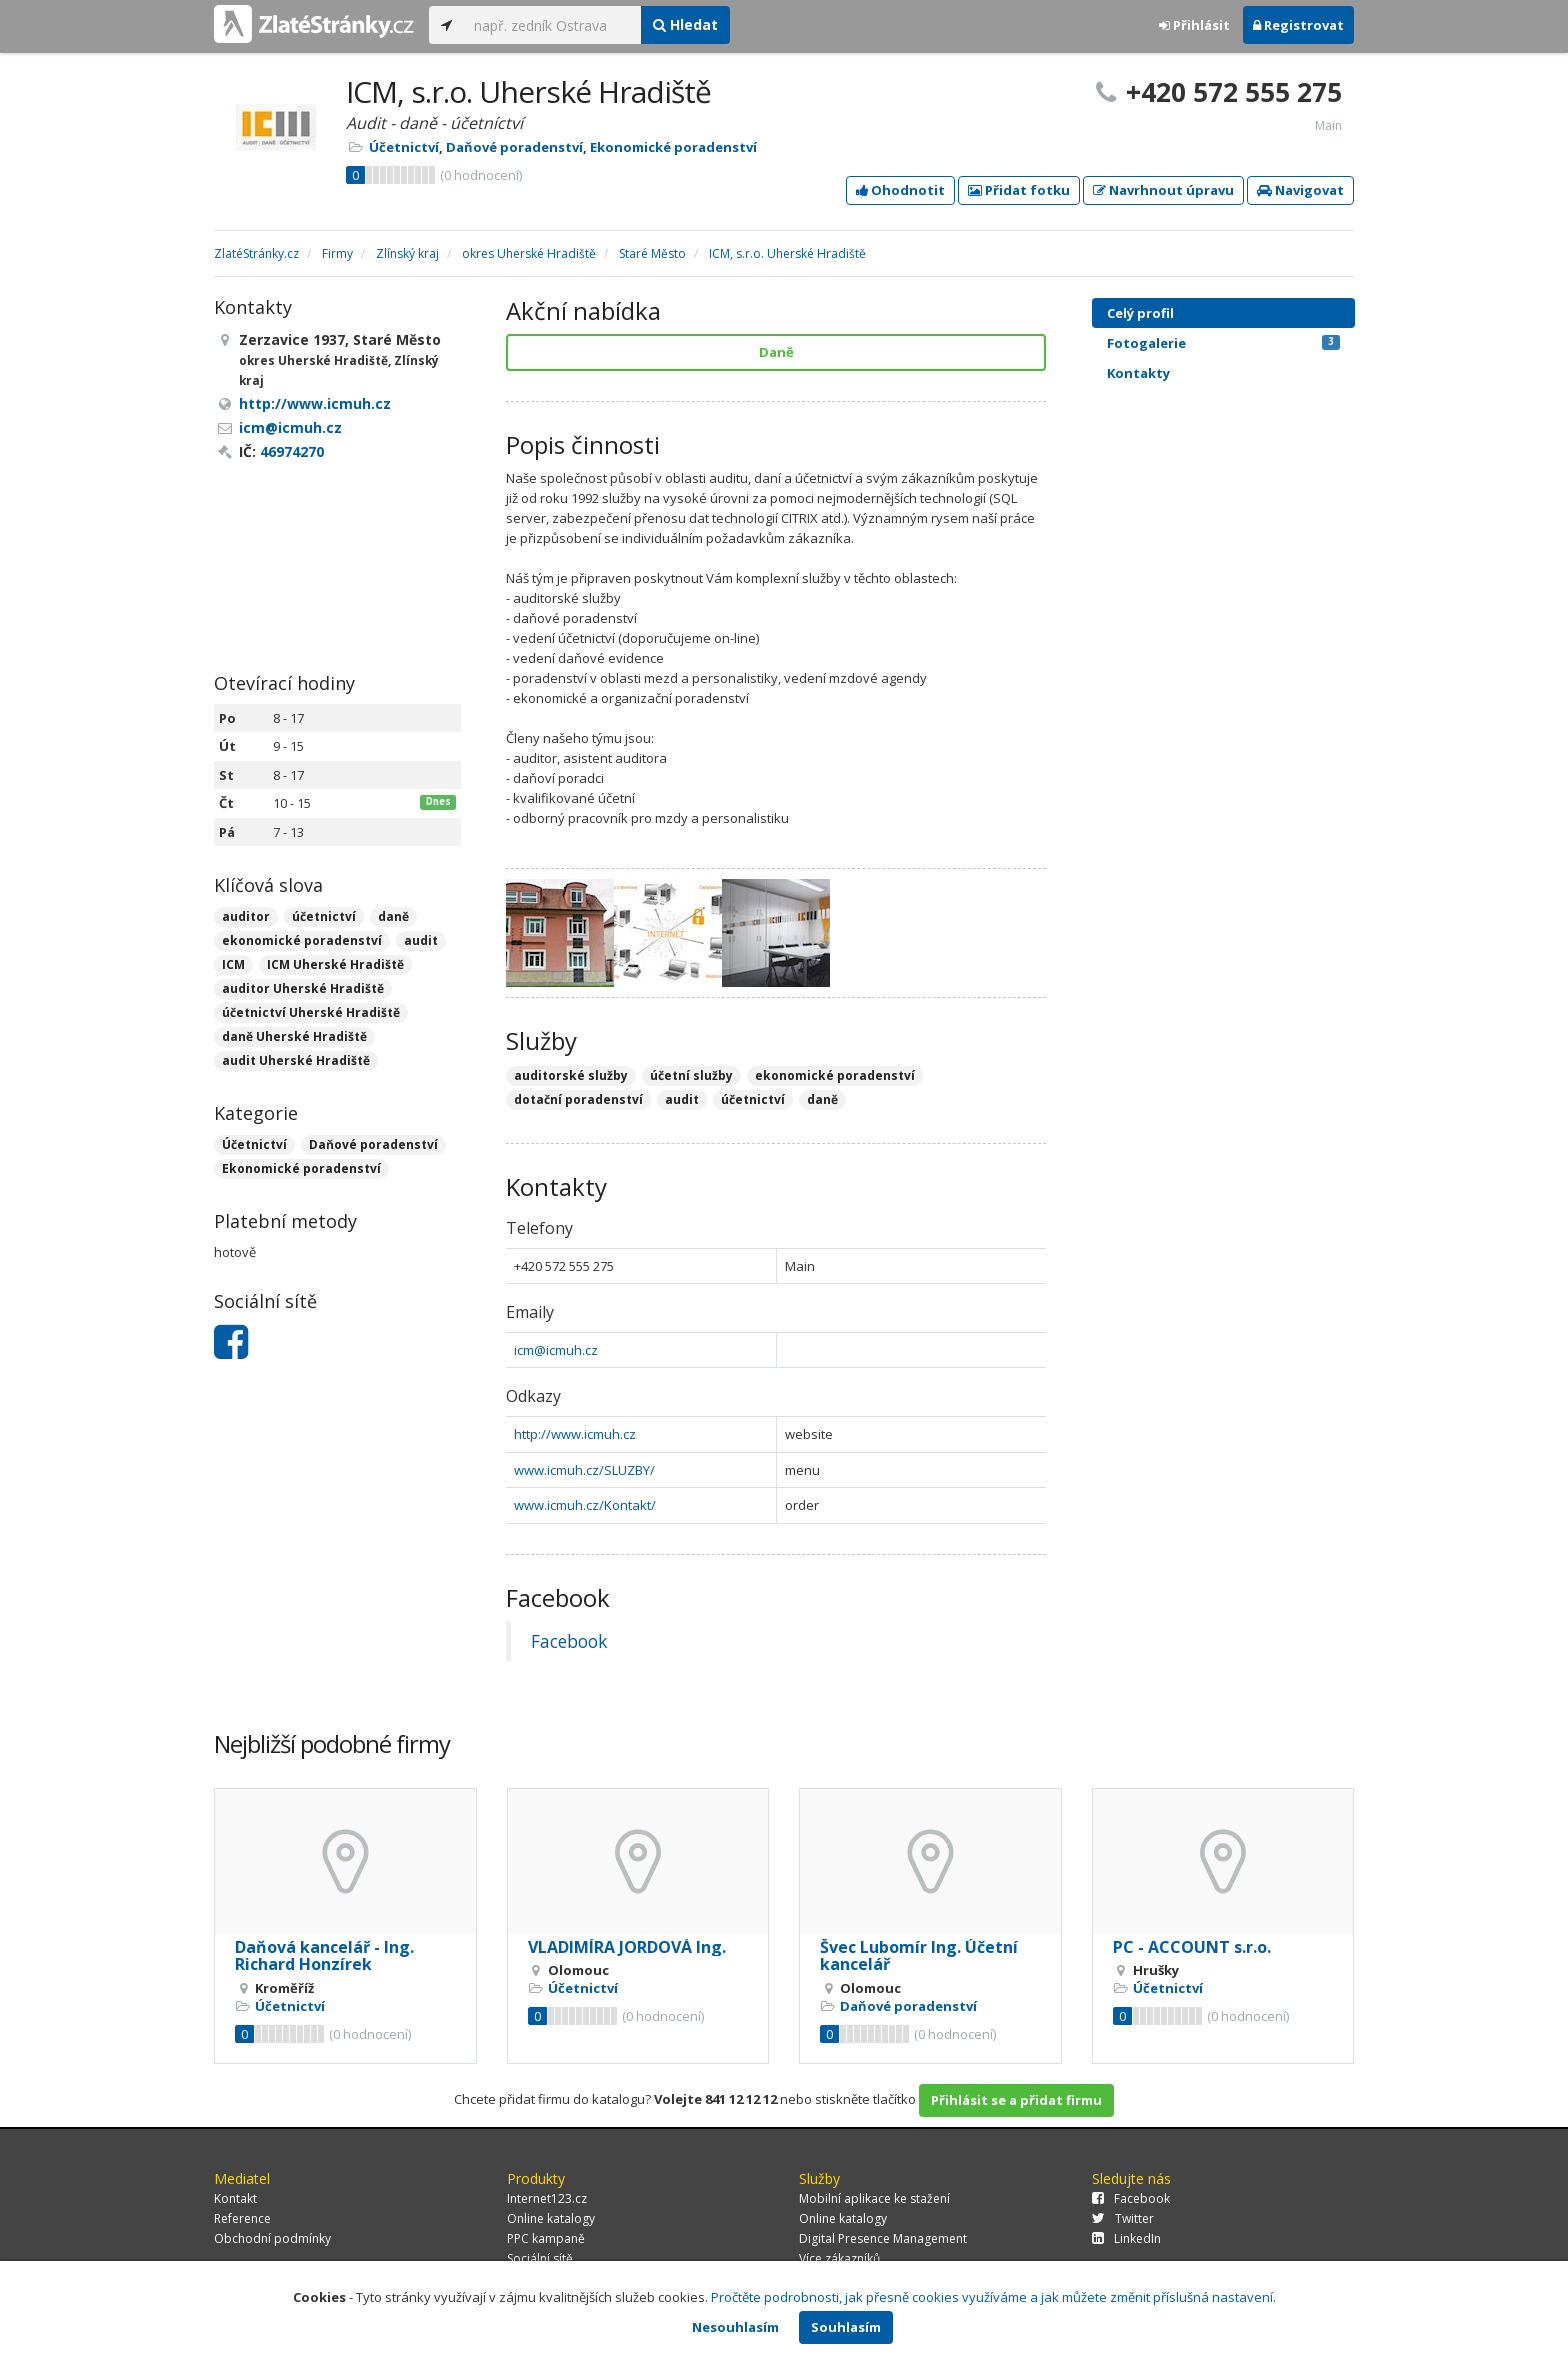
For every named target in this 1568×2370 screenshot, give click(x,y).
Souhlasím (846, 2327)
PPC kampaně (546, 2238)
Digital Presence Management (883, 2238)
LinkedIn (1126, 2238)
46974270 (292, 451)
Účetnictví (404, 147)
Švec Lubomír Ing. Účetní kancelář (919, 1956)
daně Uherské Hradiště (294, 1036)
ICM (233, 964)
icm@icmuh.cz (556, 1350)
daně (393, 916)
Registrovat (1298, 25)
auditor (246, 916)
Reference (242, 2218)
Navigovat (1300, 190)
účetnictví (324, 916)
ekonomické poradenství (302, 940)
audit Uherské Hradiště (296, 1060)
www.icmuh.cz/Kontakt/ (585, 1505)
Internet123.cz (547, 2198)
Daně (776, 352)
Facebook (569, 1641)
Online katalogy (551, 2218)
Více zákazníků (839, 2258)
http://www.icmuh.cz (575, 1434)
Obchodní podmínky (272, 2238)
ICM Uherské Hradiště (335, 964)
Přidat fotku (1019, 190)
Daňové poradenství (514, 147)
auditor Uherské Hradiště (303, 988)
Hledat (685, 24)
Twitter (1123, 2218)
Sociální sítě (540, 2258)
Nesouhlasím (735, 2327)
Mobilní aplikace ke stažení (874, 2198)
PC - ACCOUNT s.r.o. (1192, 1947)
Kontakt (235, 2198)
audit (421, 940)
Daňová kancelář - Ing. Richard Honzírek (324, 1956)
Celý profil (1140, 313)
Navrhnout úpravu (1163, 190)
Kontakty (1138, 373)
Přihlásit (1194, 25)
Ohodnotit (900, 190)
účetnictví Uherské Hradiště (311, 1012)
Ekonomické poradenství (673, 147)
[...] (552, 25)
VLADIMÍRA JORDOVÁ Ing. (627, 1947)
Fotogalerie (1223, 343)
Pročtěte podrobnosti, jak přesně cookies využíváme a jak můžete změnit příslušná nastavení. (993, 2297)
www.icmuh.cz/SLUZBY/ (584, 1470)
